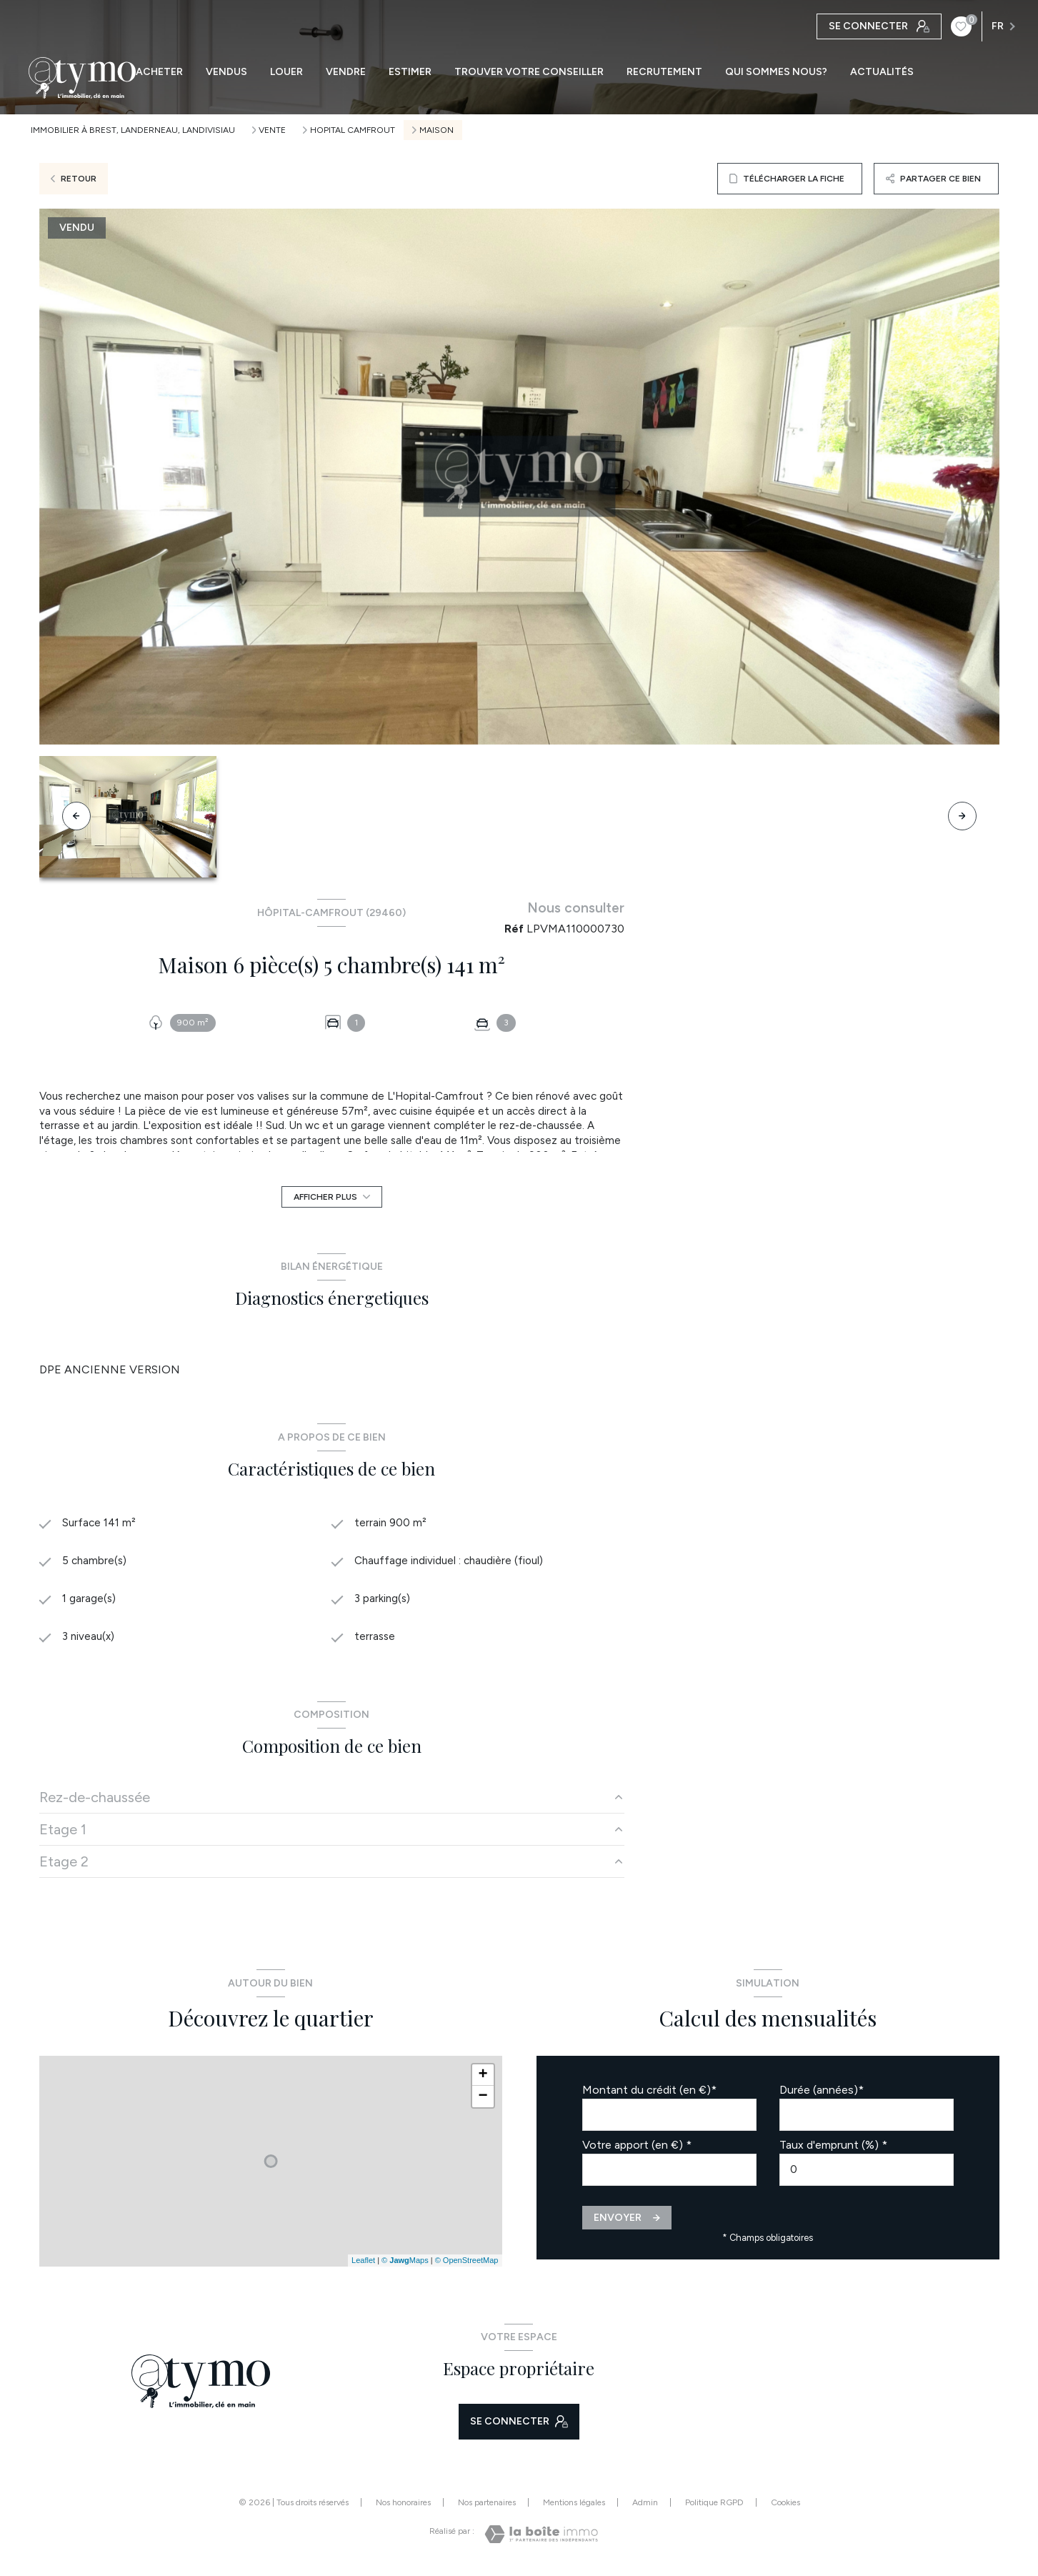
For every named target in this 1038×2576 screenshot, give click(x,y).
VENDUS (226, 72)
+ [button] (482, 2078)
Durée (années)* (821, 2093)
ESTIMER (410, 72)
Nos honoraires (403, 2506)
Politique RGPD (714, 2506)
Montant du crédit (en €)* (649, 2093)
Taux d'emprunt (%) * (833, 2148)
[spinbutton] (866, 2173)
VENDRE (346, 72)
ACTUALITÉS (882, 72)
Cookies (785, 2506)
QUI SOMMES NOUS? (776, 72)
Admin (645, 2506)
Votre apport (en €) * (637, 2148)
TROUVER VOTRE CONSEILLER (529, 72)
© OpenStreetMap (467, 2264)
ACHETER (159, 72)
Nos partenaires (487, 2506)
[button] (962, 816)
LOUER (286, 72)
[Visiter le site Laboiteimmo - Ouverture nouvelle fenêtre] (541, 2538)
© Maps (405, 2264)
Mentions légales (574, 2506)
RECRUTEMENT (664, 72)
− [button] (482, 2100)
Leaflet (363, 2264)
